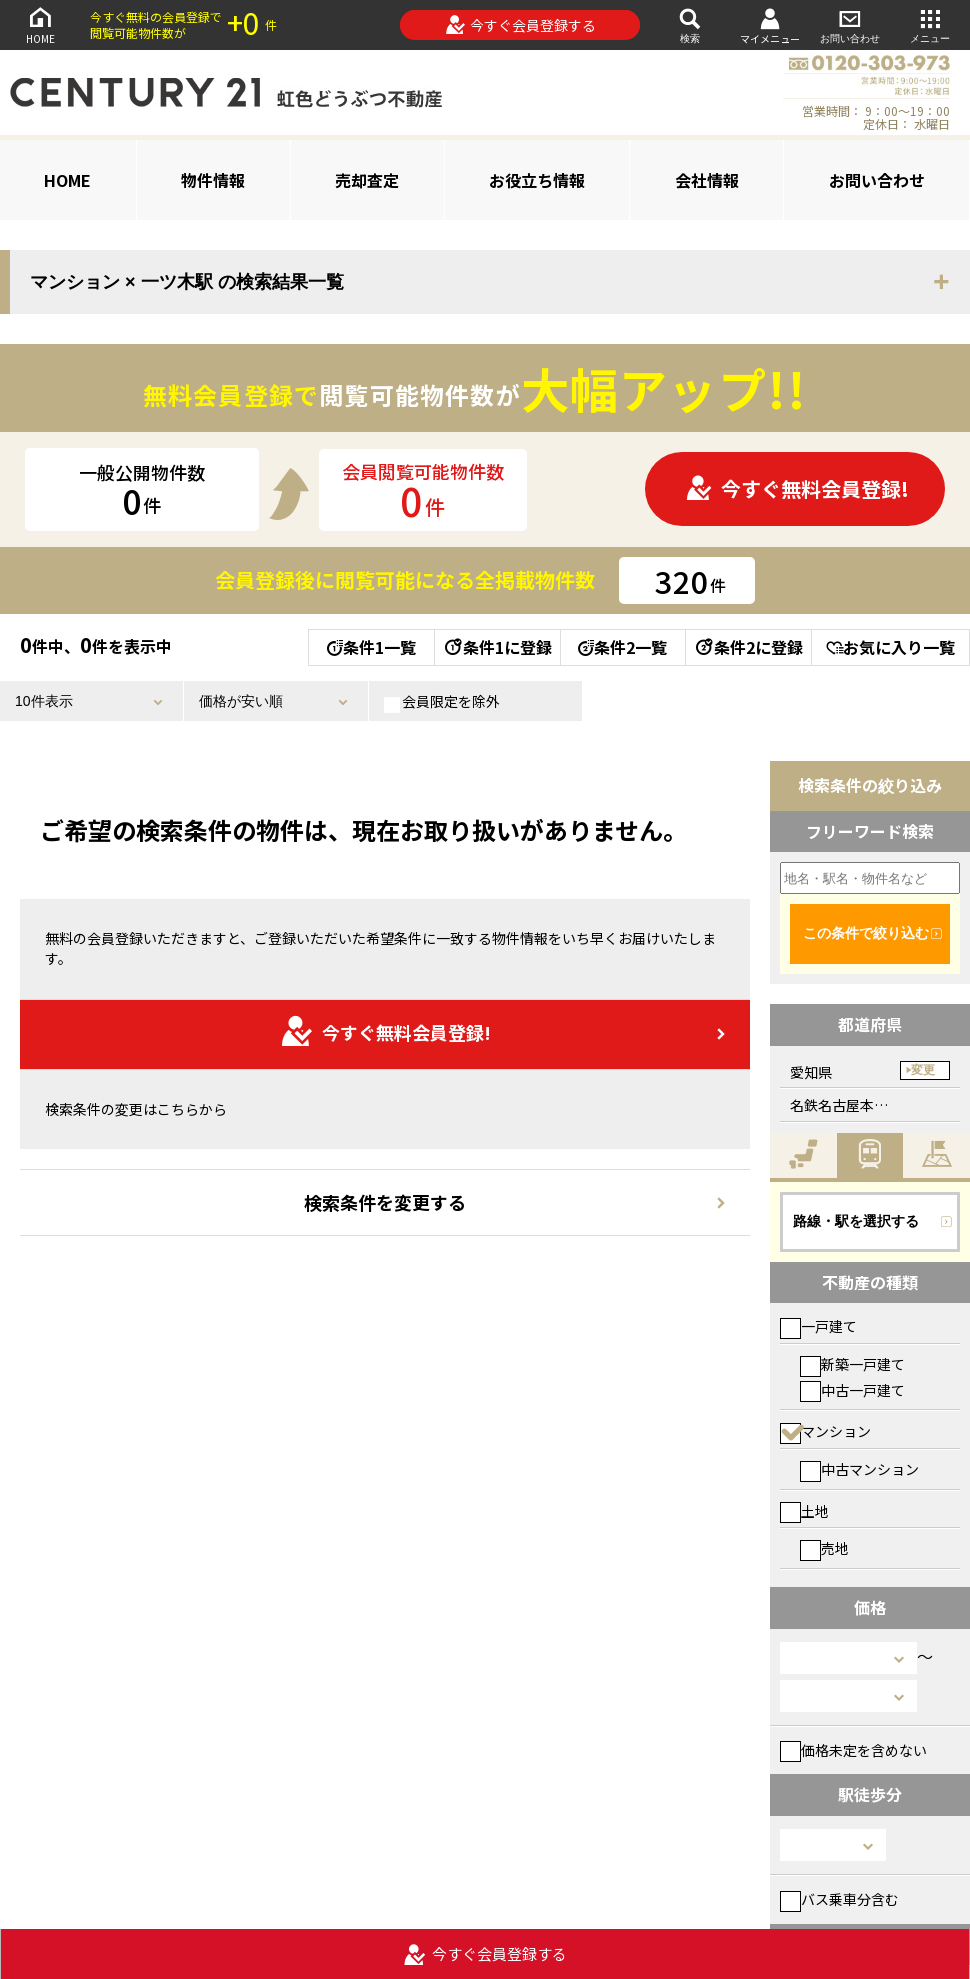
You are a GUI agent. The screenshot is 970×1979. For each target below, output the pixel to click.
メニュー (930, 24)
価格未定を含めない (853, 1750)
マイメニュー (770, 25)
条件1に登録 (497, 647)
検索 (690, 24)
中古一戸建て (852, 1390)
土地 (804, 1511)
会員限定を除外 (442, 702)
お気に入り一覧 (890, 647)
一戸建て (818, 1326)
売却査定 (367, 180)
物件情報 (213, 180)
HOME (40, 24)
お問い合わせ (850, 24)
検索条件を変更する (385, 1202)
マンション (825, 1431)
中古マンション (859, 1469)
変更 (923, 1070)
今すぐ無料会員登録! (797, 488)
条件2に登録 (748, 647)
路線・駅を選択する (856, 1221)
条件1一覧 (371, 647)
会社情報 (707, 180)
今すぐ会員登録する (520, 25)
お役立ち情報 (537, 180)
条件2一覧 (622, 647)
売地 (824, 1548)
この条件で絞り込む (866, 933)
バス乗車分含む (839, 1899)
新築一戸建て (852, 1364)
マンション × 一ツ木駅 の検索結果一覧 (187, 282)
